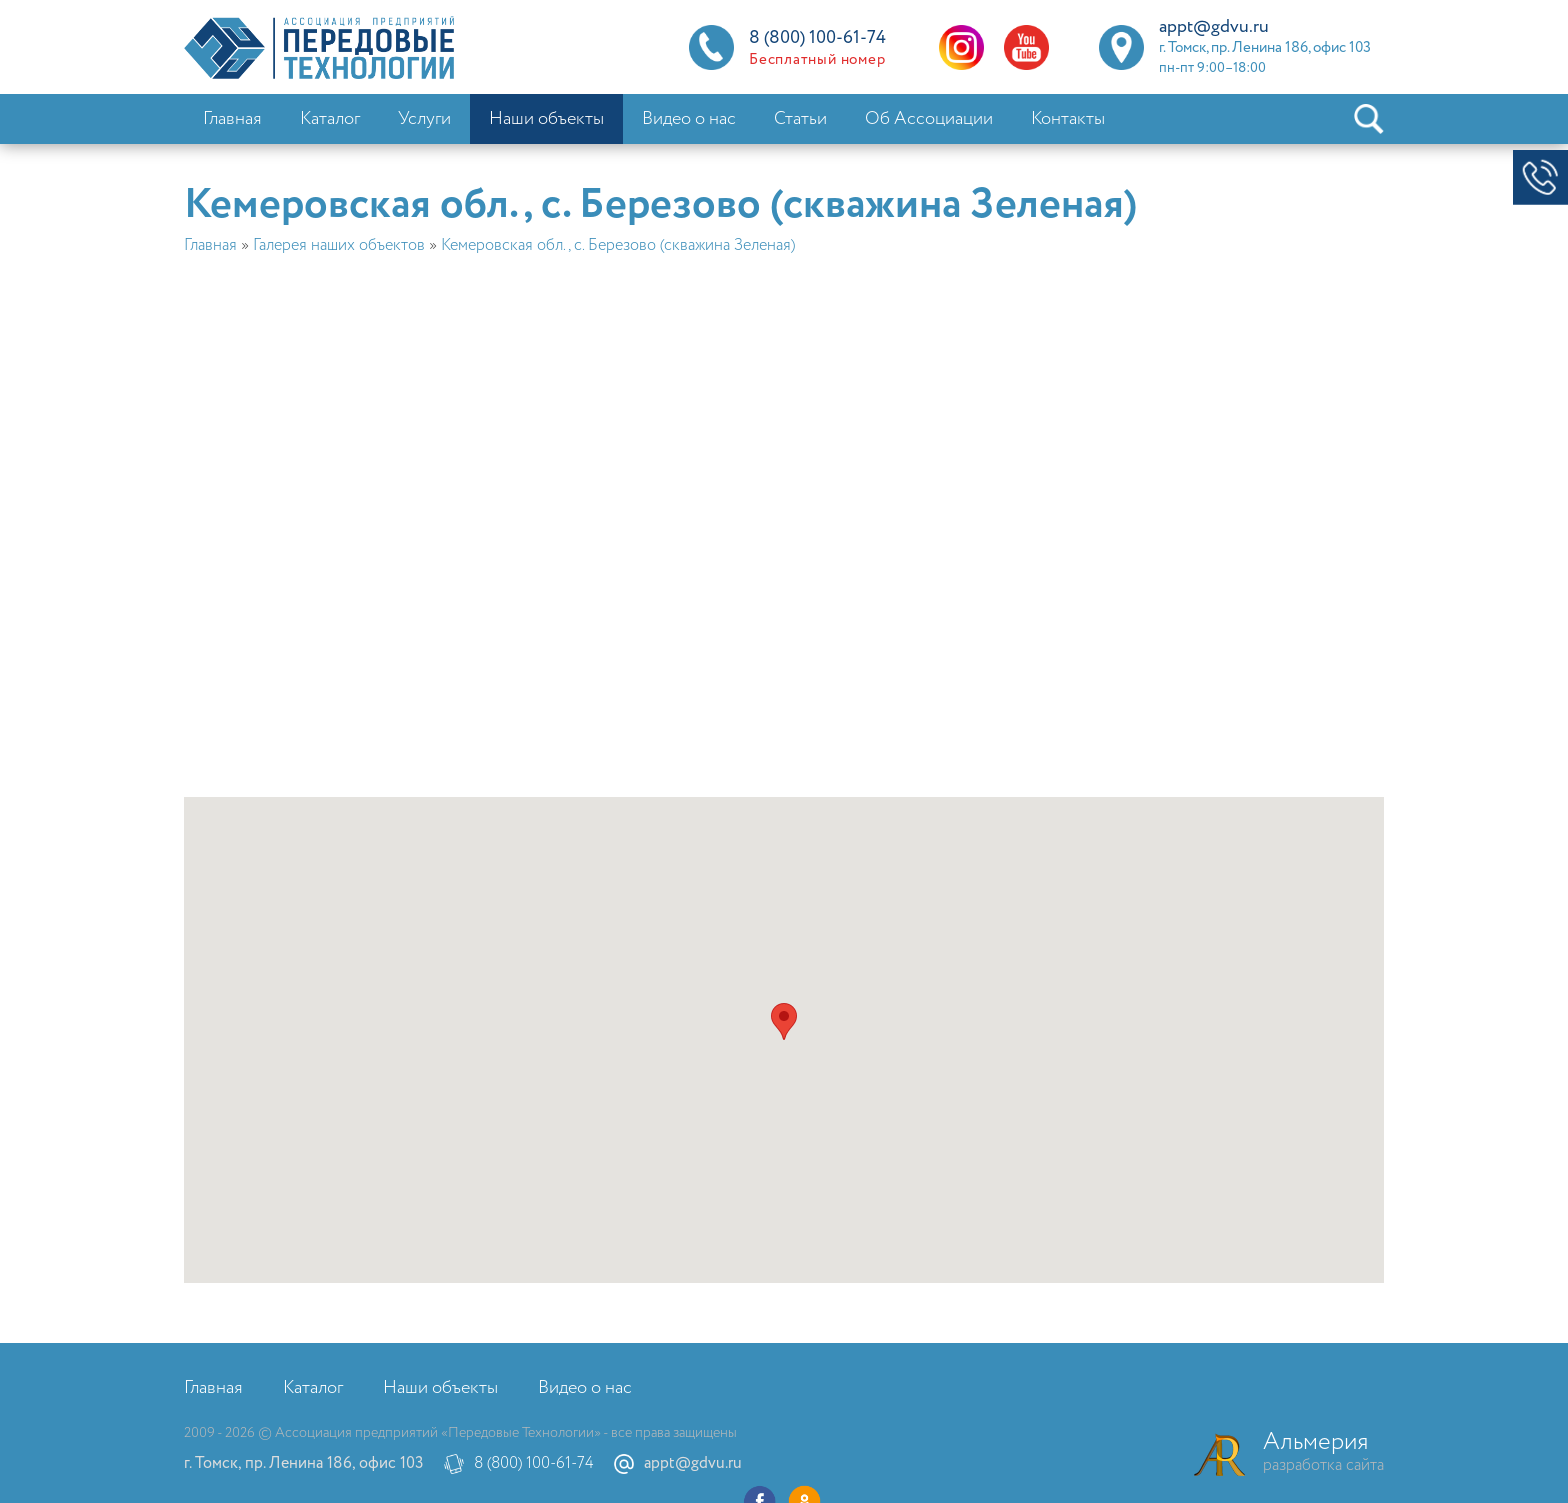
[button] (784, 1021)
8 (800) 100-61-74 (534, 1463)
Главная (210, 245)
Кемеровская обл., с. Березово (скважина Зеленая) (618, 245)
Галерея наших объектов (339, 245)
